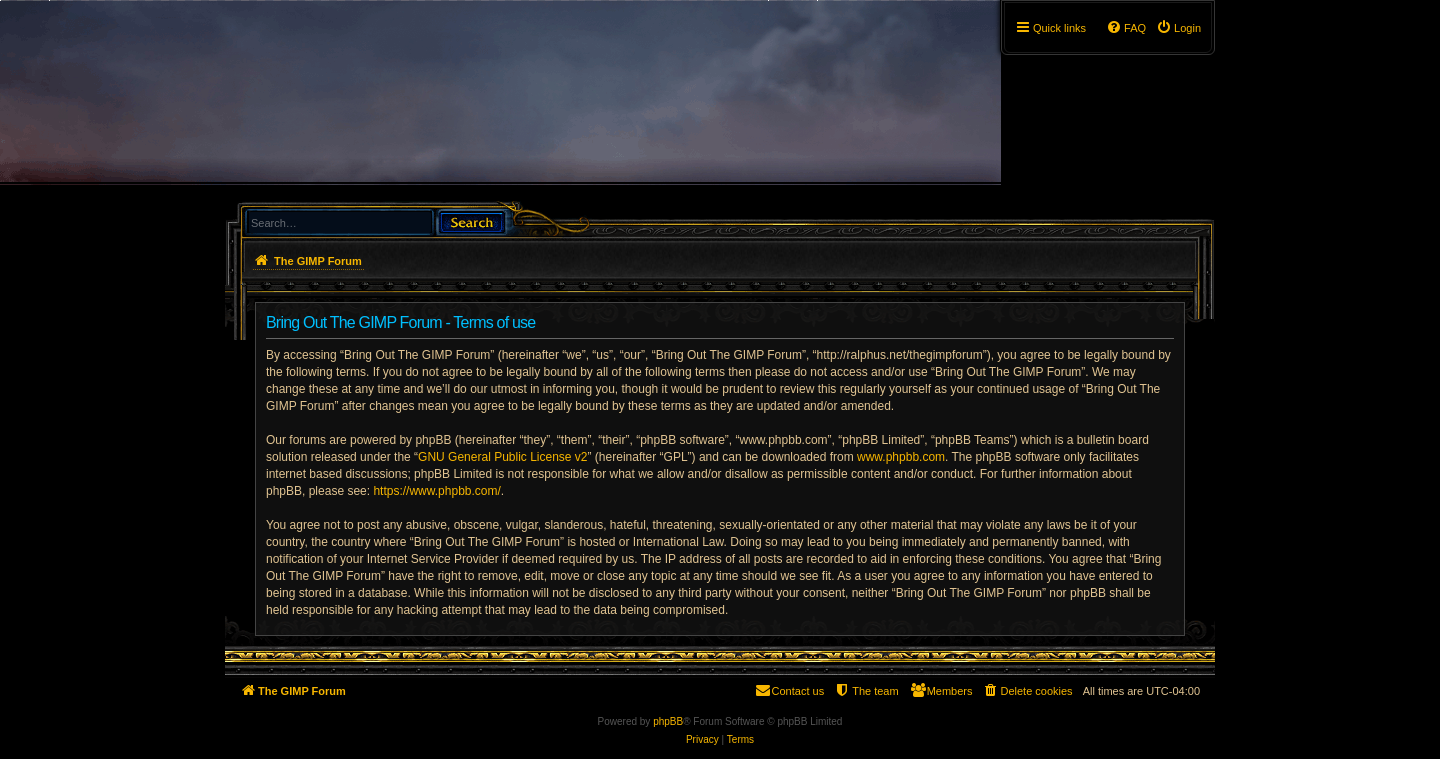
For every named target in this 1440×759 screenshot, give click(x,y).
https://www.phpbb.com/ (436, 491)
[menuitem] (1178, 28)
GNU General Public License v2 (502, 457)
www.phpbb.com (901, 457)
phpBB (668, 721)
